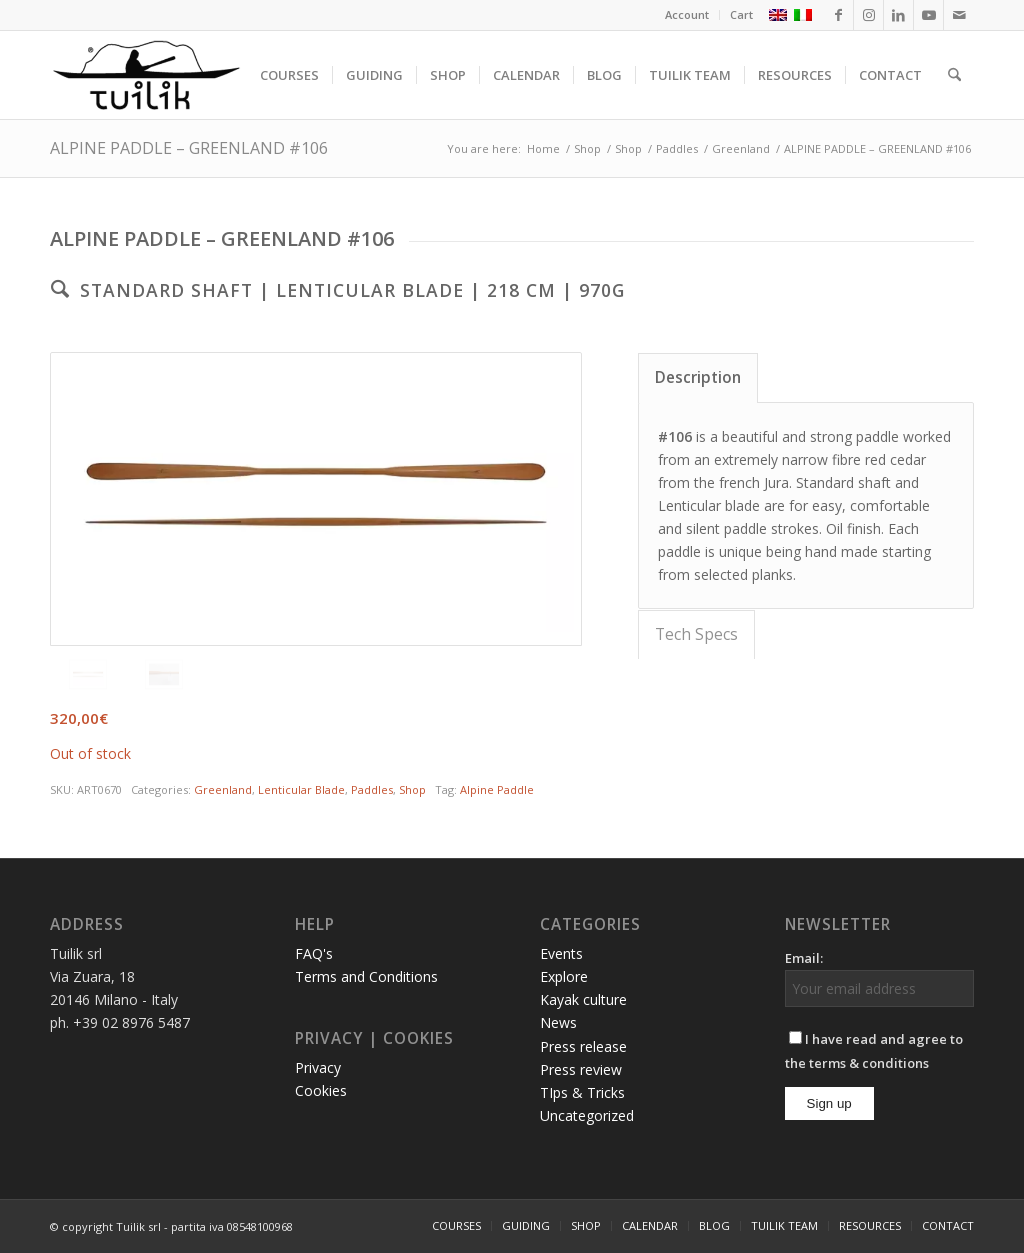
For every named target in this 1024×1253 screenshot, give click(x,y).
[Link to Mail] (959, 15)
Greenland (223, 789)
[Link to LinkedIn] (898, 15)
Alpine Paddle (497, 789)
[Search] (954, 75)
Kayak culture (583, 999)
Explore (564, 976)
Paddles (372, 789)
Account (687, 14)
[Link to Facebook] (838, 15)
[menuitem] (687, 15)
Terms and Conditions (366, 976)
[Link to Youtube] (928, 15)
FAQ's (314, 953)
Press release (583, 1046)
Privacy (318, 1067)
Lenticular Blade (301, 789)
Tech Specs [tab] (696, 634)
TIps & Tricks (582, 1092)
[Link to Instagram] (868, 15)
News (558, 1022)
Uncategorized (587, 1115)
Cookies (321, 1090)
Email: (804, 958)
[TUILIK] (146, 75)
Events (561, 953)
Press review (581, 1069)
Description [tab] (698, 377)
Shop (412, 789)
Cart (741, 14)
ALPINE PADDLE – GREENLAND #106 (189, 148)
